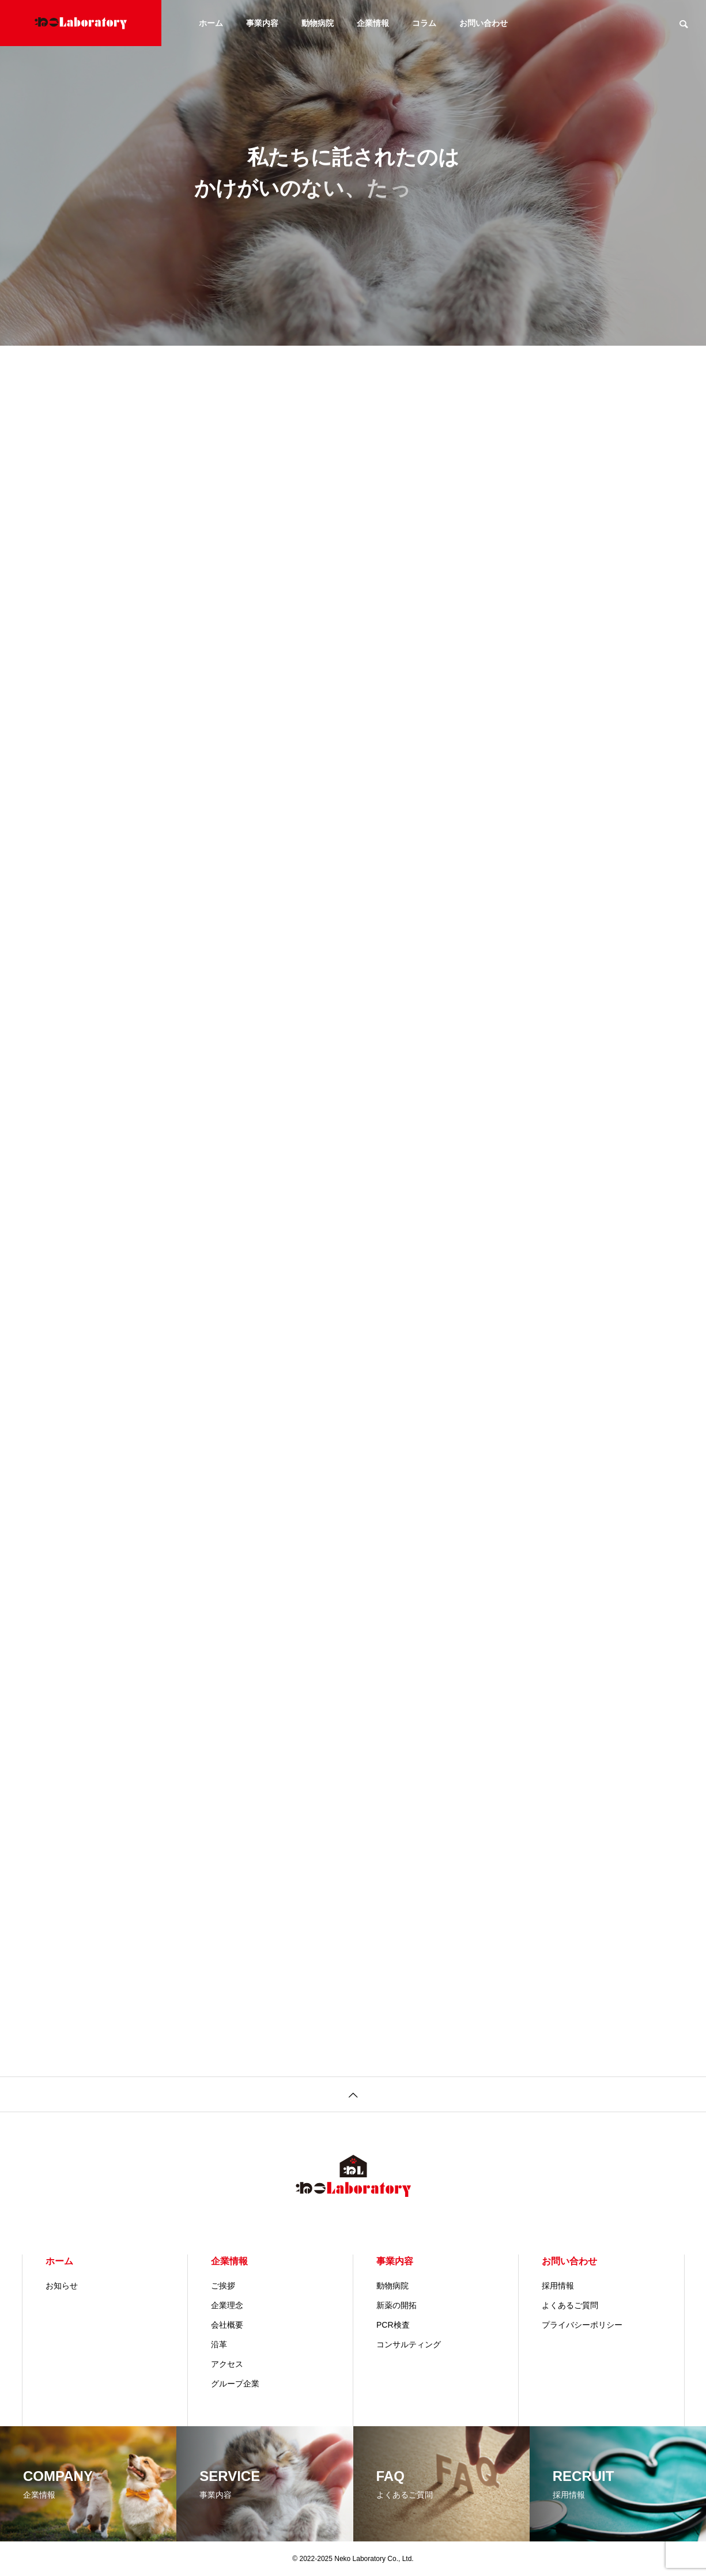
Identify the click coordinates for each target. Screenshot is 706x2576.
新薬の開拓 (396, 2305)
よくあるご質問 (570, 2305)
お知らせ (62, 2285)
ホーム (211, 23)
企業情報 (373, 23)
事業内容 (262, 23)
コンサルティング (408, 2344)
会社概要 (227, 2324)
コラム (424, 23)
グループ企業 (235, 2383)
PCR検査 (393, 2324)
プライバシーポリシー (582, 2324)
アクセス (227, 2364)
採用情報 (558, 2285)
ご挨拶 (223, 2285)
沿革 (219, 2344)
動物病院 (317, 23)
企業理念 (227, 2305)
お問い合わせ (483, 23)
